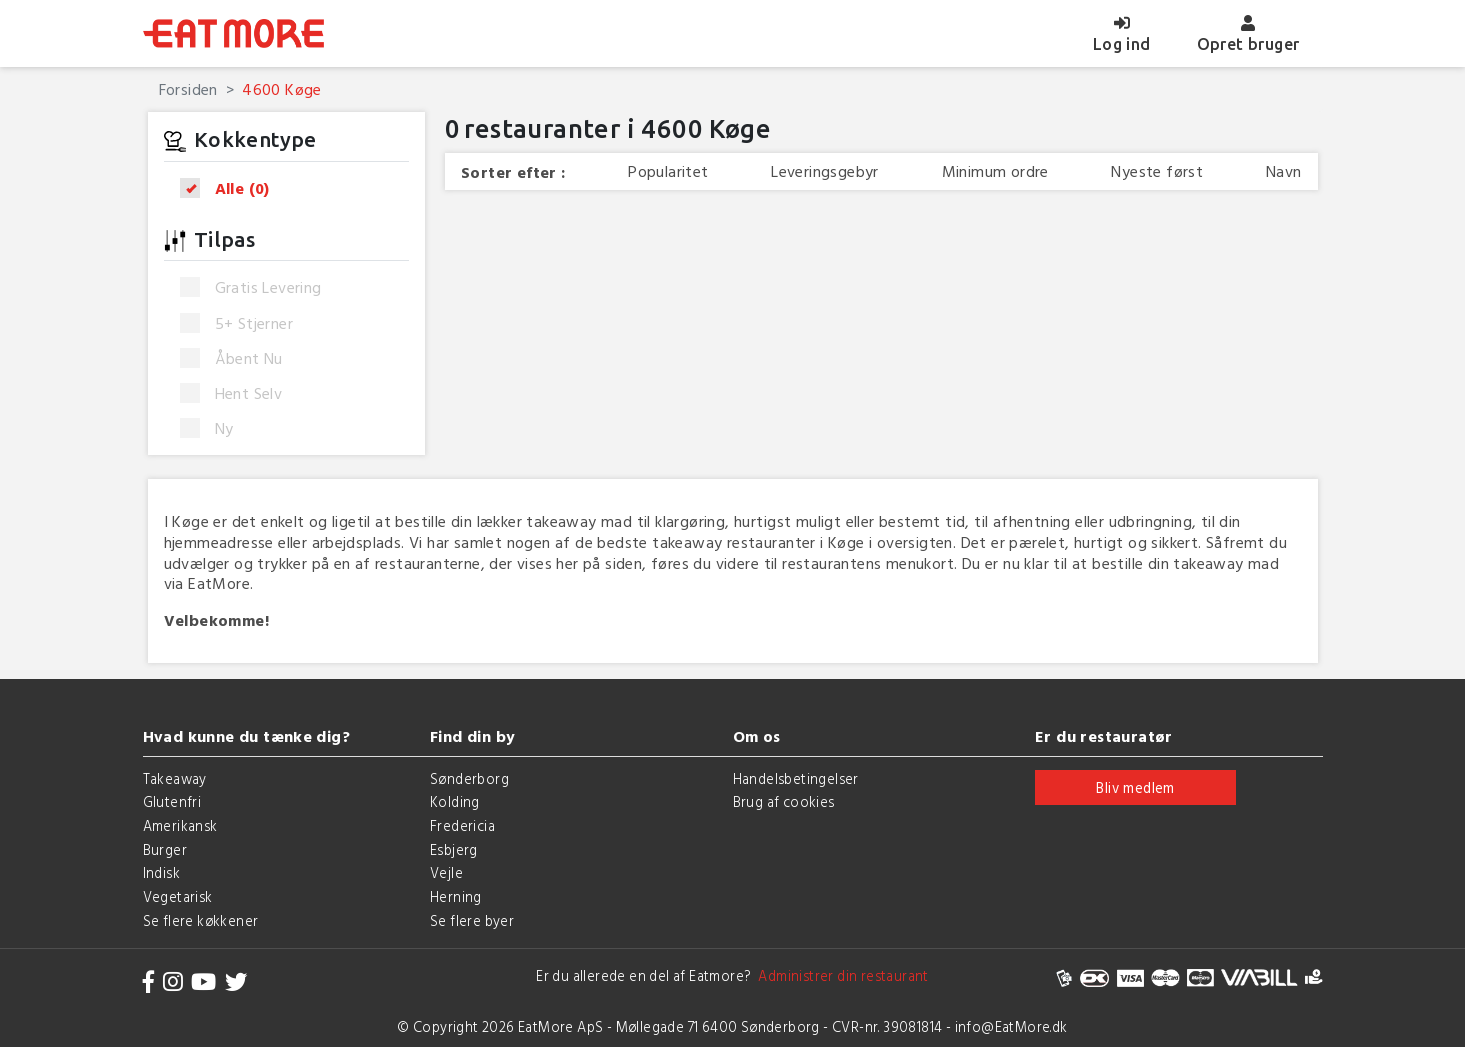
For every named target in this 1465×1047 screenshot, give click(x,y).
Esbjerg (454, 849)
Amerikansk (180, 825)
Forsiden (188, 89)
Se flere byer (472, 920)
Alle (231, 188)
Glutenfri (172, 801)
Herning (456, 896)
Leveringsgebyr (825, 171)
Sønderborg (469, 778)
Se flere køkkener (201, 920)
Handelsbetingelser (796, 778)
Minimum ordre (995, 171)
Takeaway (175, 778)
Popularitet (668, 171)
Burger (165, 849)
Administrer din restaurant (840, 975)
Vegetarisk (178, 896)
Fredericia (462, 825)
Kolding (455, 801)
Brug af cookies (784, 801)
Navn (1284, 171)
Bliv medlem (1135, 787)
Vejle (446, 872)
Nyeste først (1157, 171)
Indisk (161, 872)
